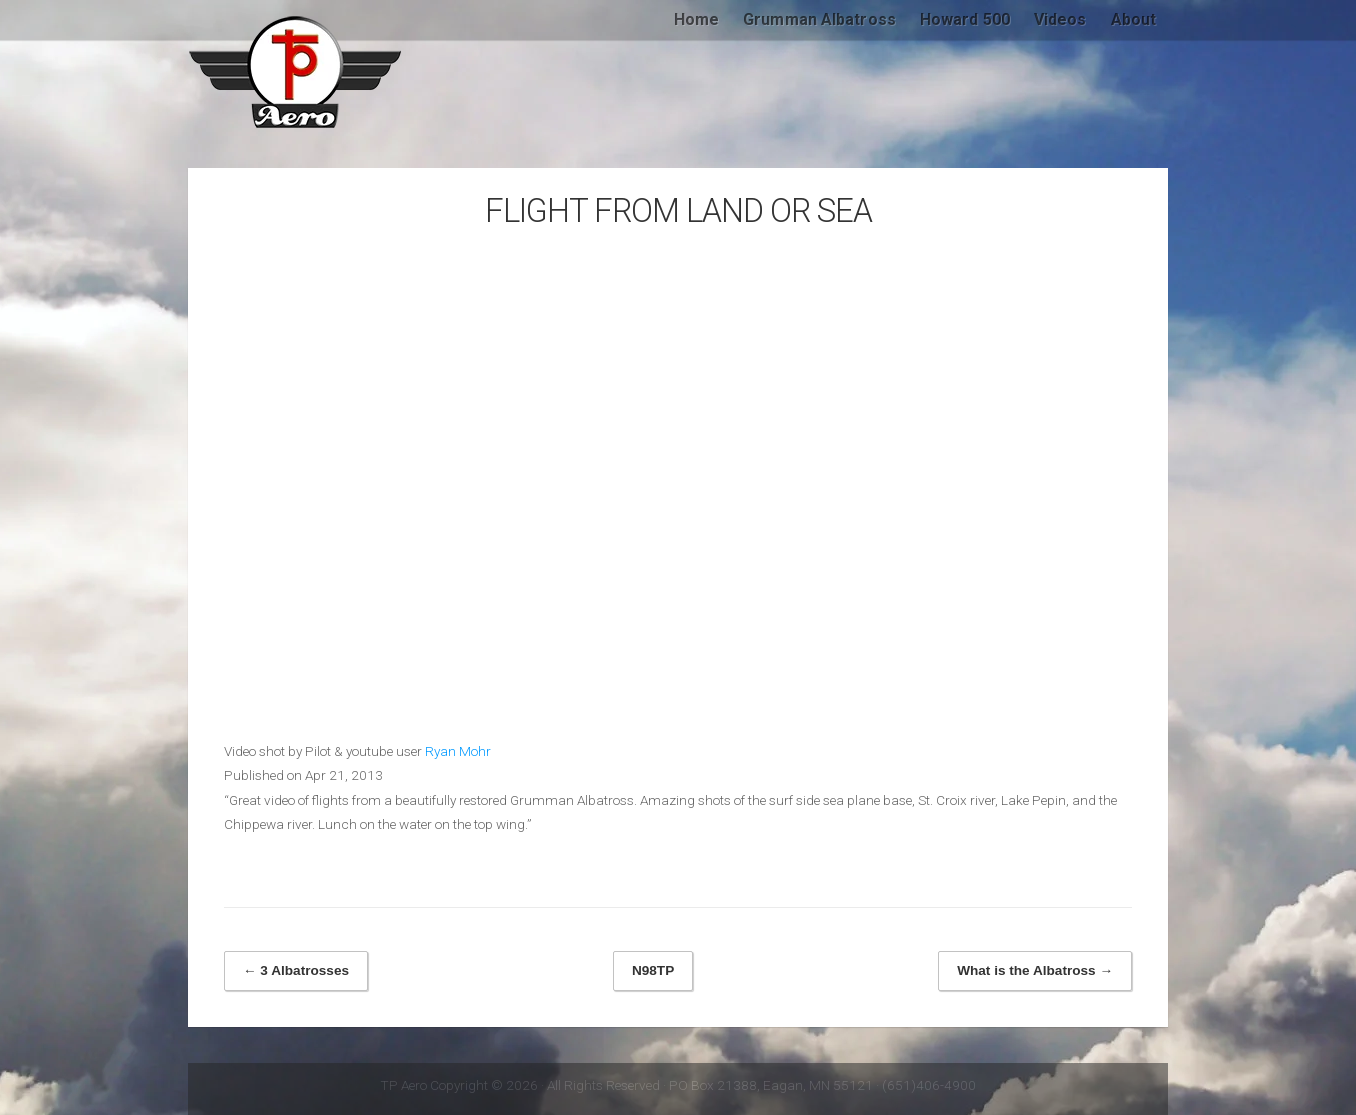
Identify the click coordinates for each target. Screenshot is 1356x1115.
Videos (1060, 19)
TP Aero (296, 72)
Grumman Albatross (819, 19)
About (1134, 19)
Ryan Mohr (458, 751)
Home (696, 19)
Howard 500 (965, 19)
